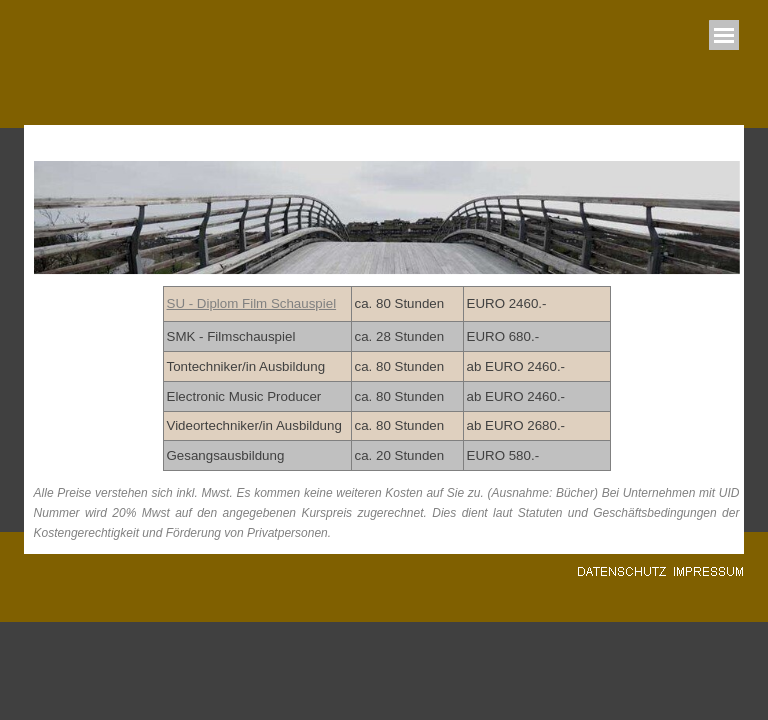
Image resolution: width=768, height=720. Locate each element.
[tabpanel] (387, 378)
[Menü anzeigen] (724, 35)
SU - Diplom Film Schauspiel (252, 303)
